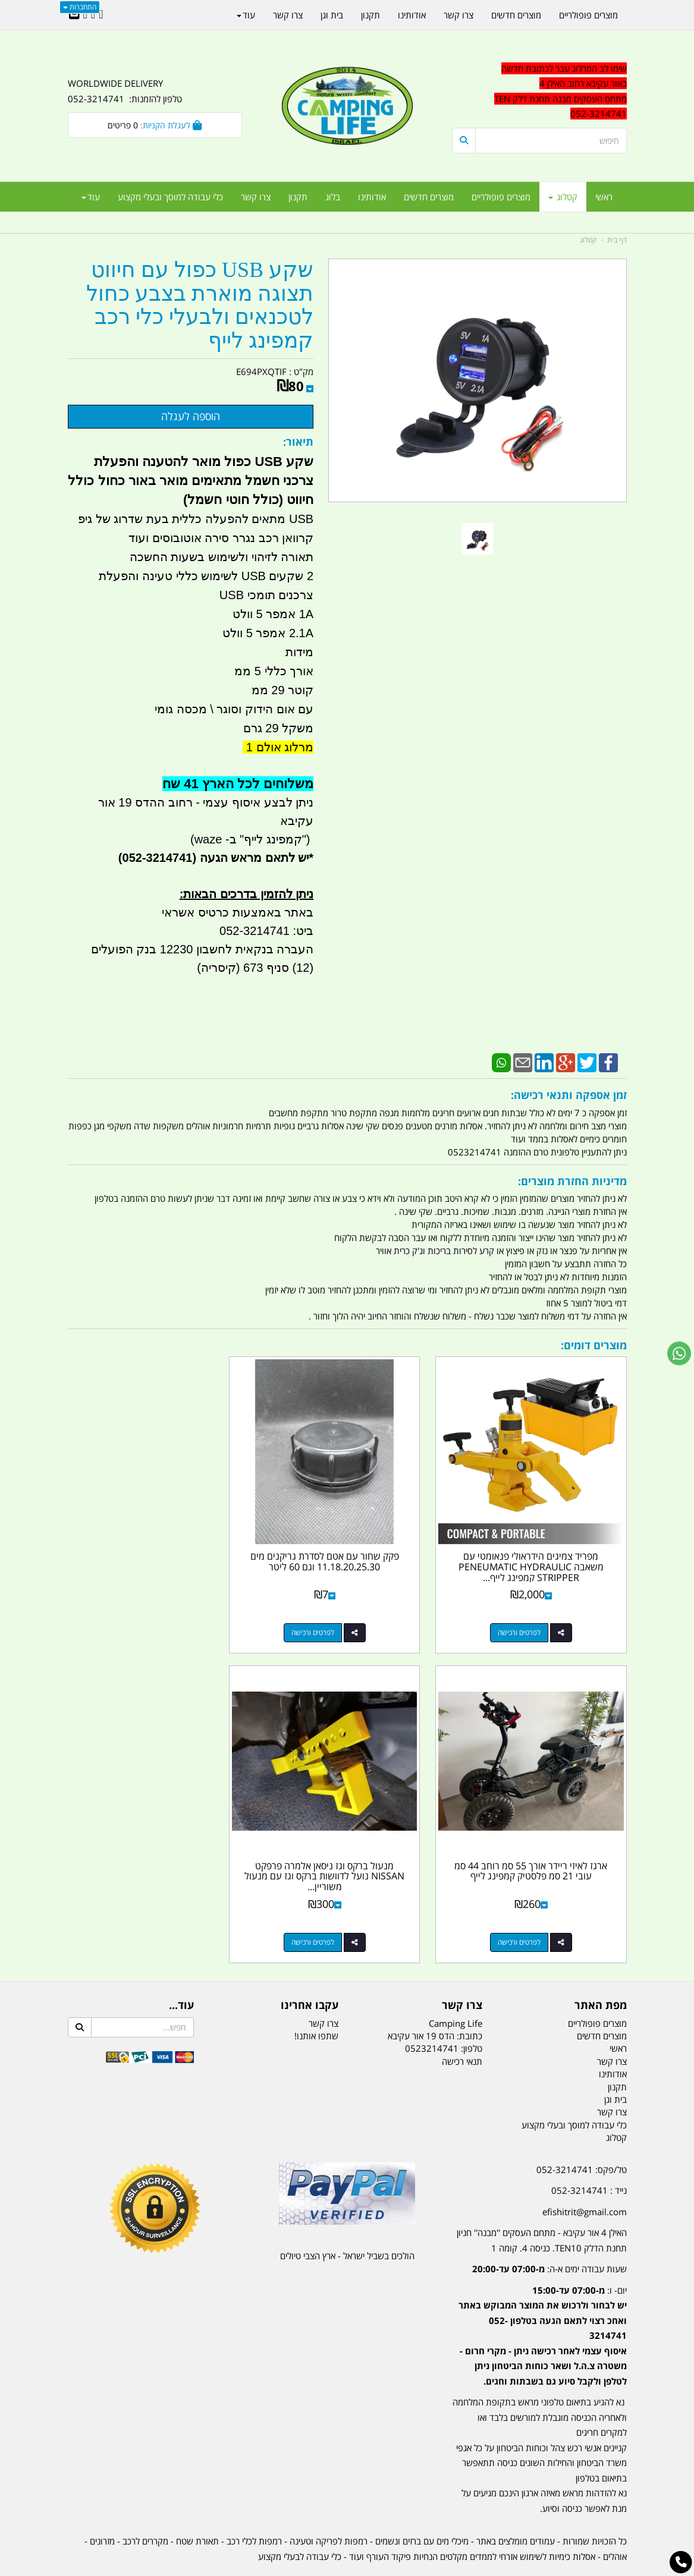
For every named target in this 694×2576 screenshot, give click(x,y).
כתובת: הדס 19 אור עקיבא (435, 2002)
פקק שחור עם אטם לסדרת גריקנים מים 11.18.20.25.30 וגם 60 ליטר (347, 1545)
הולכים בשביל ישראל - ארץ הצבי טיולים (347, 2222)
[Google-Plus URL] (93, 15)
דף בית (617, 240)
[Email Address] (74, 15)
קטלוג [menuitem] (562, 197)
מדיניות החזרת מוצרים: (572, 1181)
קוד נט (330, 2568)
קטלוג (588, 240)
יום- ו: (543, 2302)
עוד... (181, 1972)
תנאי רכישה (462, 2028)
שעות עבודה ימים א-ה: (549, 2235)
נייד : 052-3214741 (589, 2157)
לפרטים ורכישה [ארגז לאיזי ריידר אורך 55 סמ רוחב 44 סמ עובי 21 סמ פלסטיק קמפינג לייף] (142, 1616)
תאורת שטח (197, 2508)
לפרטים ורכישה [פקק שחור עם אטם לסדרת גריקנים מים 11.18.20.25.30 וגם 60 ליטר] (335, 1616)
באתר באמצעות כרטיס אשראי (237, 912)
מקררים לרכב (145, 2508)
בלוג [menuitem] (332, 197)
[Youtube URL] (85, 15)
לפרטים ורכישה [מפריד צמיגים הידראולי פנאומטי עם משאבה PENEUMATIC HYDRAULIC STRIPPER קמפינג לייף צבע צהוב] (527, 1616)
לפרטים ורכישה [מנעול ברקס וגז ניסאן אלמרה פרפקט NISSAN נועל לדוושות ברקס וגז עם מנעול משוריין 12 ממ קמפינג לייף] (527, 1909)
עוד (90, 197)
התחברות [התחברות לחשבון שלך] (79, 7)
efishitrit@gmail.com (584, 2178)
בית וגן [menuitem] (332, 15)
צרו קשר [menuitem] (256, 197)
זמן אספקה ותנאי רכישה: (569, 1095)
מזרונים (102, 2508)
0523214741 (432, 2015)
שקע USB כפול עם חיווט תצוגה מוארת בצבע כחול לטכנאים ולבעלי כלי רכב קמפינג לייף (199, 305)
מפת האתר (600, 1972)
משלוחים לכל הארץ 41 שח (237, 783)
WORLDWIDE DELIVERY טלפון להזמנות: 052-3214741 (125, 91)
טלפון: (471, 2015)
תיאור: (298, 441)
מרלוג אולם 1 (278, 747)
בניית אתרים (304, 2568)
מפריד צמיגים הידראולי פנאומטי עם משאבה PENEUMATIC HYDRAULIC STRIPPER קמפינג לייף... (539, 1550)
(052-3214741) (156, 857)
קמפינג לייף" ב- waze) (246, 839)
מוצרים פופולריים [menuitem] (501, 197)
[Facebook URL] (101, 15)
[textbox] (539, 2309)
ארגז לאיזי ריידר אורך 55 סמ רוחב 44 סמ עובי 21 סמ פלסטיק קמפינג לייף (154, 1545)
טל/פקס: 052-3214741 (581, 2136)
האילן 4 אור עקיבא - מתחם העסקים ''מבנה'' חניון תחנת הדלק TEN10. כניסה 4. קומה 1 (542, 2207)
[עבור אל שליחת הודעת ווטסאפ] (679, 1353)
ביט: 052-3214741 (266, 930)
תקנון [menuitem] (297, 197)
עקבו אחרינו (309, 1972)
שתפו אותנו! (316, 2002)
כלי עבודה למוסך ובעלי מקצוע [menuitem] (170, 197)
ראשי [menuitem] (604, 197)
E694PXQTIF (261, 371)
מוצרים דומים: (594, 1345)
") (307, 839)
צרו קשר (462, 1972)
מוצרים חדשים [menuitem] (429, 197)
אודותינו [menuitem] (372, 197)
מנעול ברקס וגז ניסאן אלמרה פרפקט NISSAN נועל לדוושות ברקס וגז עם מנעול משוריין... (539, 1843)
